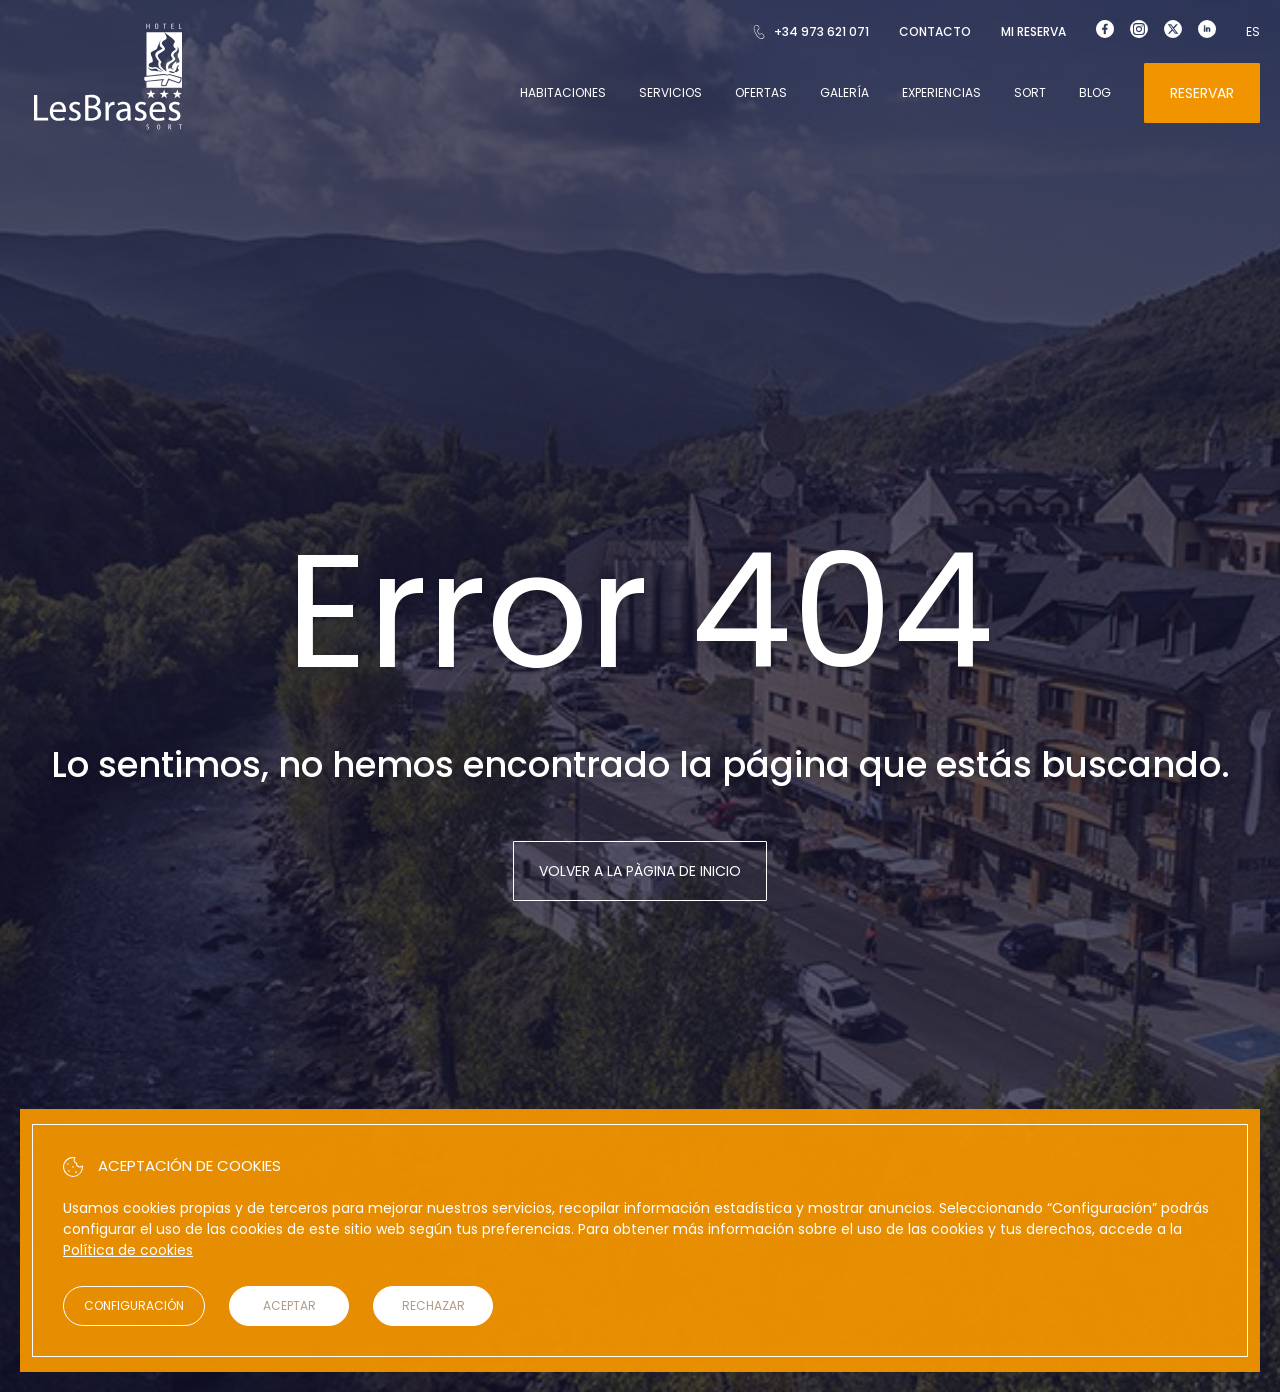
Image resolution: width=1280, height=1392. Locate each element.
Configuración (134, 1305)
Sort (1030, 92)
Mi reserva (1033, 31)
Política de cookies (128, 1250)
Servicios (670, 92)
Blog (1095, 92)
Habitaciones (563, 92)
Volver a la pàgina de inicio (640, 871)
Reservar (1202, 93)
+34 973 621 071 (810, 31)
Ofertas (761, 92)
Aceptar (289, 1305)
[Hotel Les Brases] (108, 128)
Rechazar (433, 1305)
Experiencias (941, 92)
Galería (844, 92)
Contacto (935, 31)
